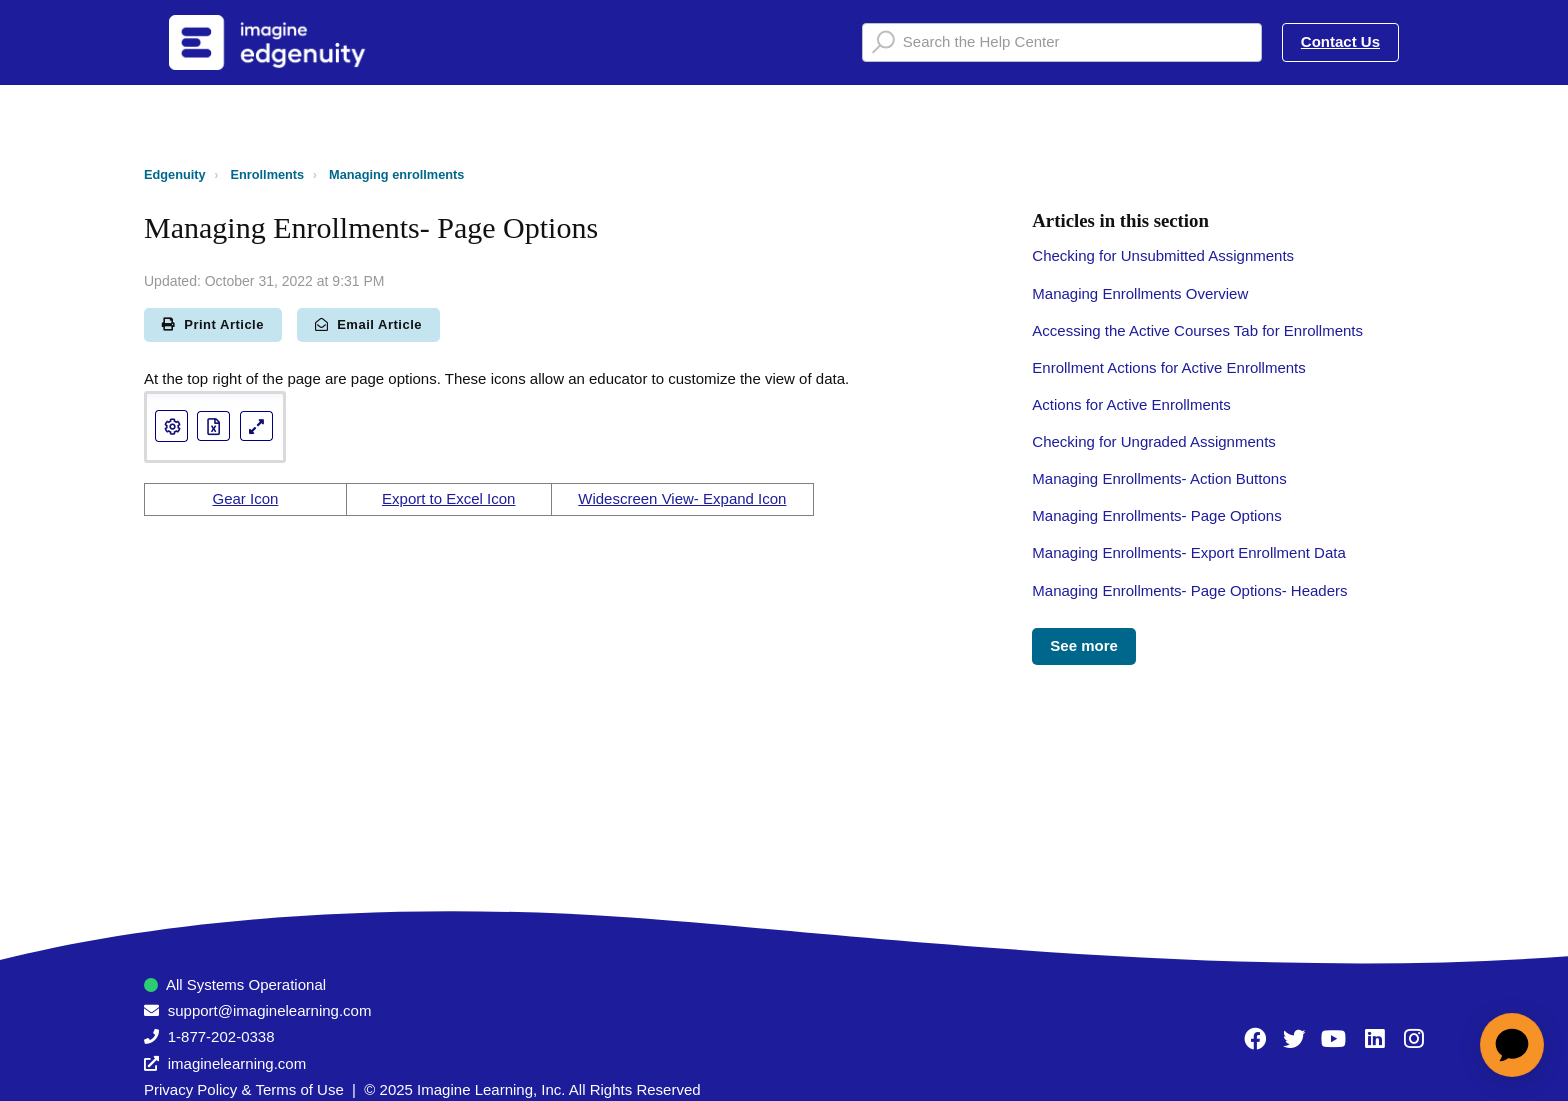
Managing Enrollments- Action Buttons (1159, 478)
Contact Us (1340, 41)
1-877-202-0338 (221, 1036)
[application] (1512, 1045)
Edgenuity (175, 174)
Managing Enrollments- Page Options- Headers (1189, 590)
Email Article (368, 324)
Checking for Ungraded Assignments (1153, 441)
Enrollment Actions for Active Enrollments (1168, 367)
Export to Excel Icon (448, 498)
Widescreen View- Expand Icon (682, 498)
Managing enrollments (396, 174)
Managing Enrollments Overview (1140, 293)
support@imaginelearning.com (270, 1010)
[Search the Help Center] (1062, 42)
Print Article (213, 324)
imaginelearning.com (237, 1063)
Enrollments (268, 174)
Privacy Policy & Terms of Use (244, 1089)
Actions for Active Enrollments (1131, 404)
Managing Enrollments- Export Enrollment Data (1188, 552)
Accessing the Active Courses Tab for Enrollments (1197, 330)
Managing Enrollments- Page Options (1156, 515)
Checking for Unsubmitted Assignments (1163, 255)
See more (1084, 645)
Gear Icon (245, 498)
